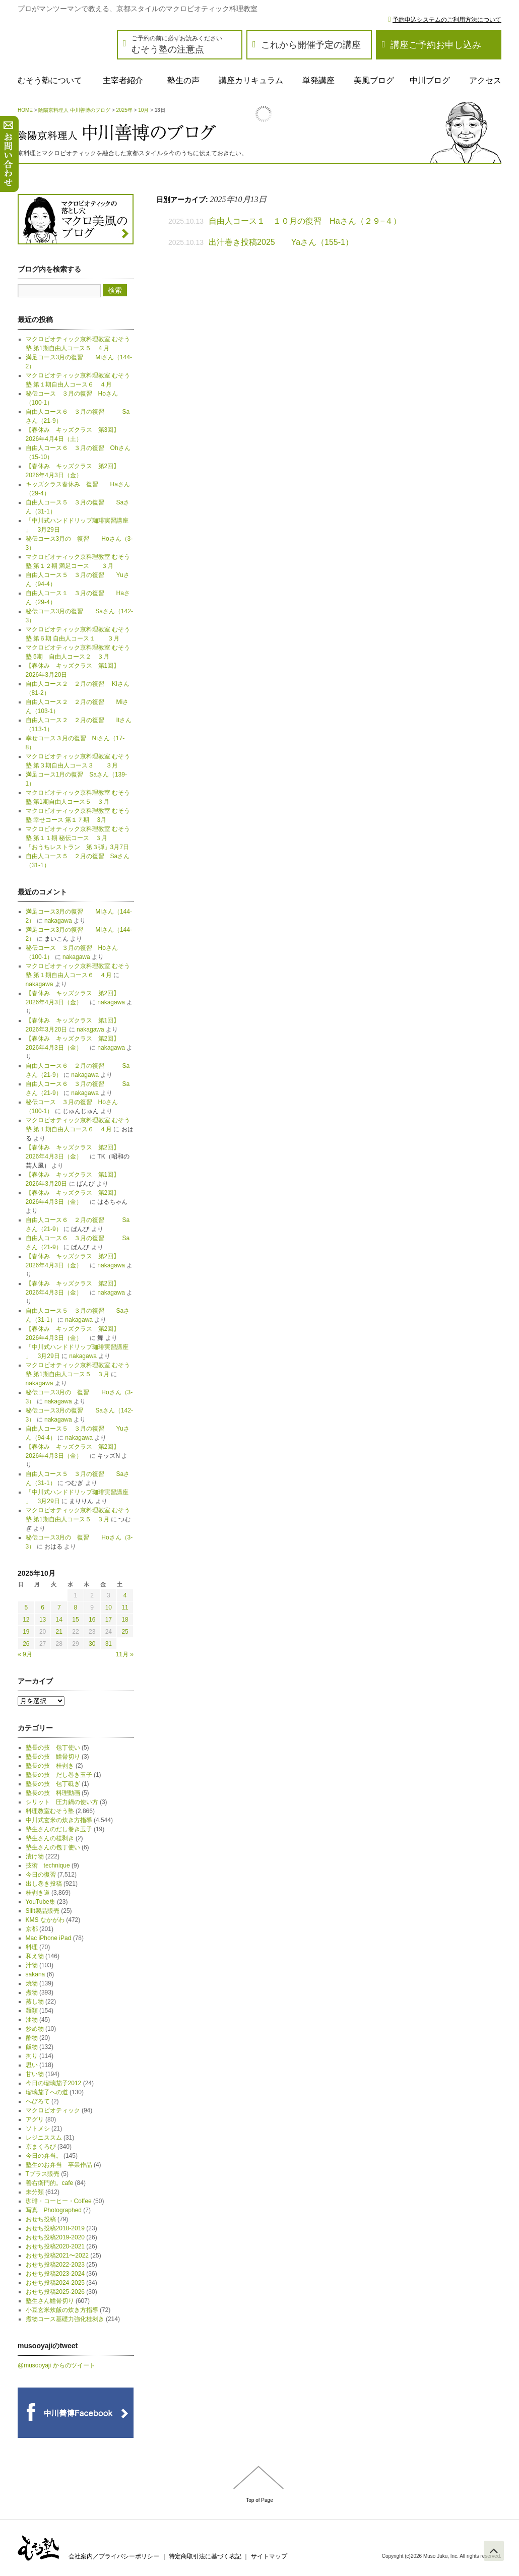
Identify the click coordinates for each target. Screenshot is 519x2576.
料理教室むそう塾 (50, 1811)
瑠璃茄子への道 (47, 2092)
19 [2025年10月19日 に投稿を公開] (26, 1631)
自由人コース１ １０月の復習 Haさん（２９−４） (309, 221)
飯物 (32, 2046)
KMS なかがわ (45, 1919)
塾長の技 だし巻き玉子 (59, 1774)
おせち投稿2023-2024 (55, 2273)
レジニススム (44, 2137)
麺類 (32, 2010)
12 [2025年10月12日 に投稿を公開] (26, 1619)
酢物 (32, 2037)
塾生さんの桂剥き (50, 1838)
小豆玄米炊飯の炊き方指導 (62, 2309)
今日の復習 (41, 1874)
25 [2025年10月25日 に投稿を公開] (124, 1631)
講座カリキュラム (251, 80)
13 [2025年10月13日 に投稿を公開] (42, 1619)
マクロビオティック (53, 2110)
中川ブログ (430, 80)
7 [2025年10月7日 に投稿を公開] (59, 1607)
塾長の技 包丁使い (53, 1747)
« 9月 (25, 1654)
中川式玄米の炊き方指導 (59, 1820)
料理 (32, 1947)
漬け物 (35, 1856)
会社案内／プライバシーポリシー (114, 2556)
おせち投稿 (41, 2219)
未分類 (35, 2192)
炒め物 (35, 2028)
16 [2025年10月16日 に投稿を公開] (92, 1619)
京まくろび (41, 2146)
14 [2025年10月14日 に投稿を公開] (59, 1619)
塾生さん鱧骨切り (50, 2300)
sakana (35, 1974)
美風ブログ (374, 80)
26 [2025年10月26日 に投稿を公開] (26, 1643)
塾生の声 (183, 80)
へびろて (38, 2101)
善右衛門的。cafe (50, 2182)
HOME (25, 110)
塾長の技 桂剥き (50, 1765)
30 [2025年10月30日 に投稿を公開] (92, 1643)
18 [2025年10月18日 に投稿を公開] (124, 1619)
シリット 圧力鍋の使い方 (62, 1802)
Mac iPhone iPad (49, 1938)
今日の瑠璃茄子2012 (54, 2083)
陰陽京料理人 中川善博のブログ (74, 110)
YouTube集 (40, 1901)
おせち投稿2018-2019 (55, 2228)
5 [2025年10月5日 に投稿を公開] (26, 1607)
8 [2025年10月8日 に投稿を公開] (76, 1607)
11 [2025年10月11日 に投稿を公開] (124, 1607)
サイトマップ (269, 2556)
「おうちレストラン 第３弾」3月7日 (77, 847)
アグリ (35, 2119)
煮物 (32, 1992)
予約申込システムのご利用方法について (447, 19)
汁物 (32, 1965)
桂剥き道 (38, 1892)
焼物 (32, 1983)
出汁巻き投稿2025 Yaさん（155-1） (281, 242)
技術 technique (48, 1865)
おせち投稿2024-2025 (55, 2282)
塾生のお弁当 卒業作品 (59, 2164)
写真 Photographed (54, 2210)
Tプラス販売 (42, 2173)
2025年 (124, 110)
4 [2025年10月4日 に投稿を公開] (125, 1595)
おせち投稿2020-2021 (55, 2246)
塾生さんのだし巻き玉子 (59, 1829)
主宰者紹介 (123, 80)
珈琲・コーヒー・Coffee (59, 2201)
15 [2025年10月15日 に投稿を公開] (75, 1619)
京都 (32, 1929)
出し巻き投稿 (44, 1883)
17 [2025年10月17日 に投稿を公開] (108, 1619)
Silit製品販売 (42, 1910)
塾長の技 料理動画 (53, 1792)
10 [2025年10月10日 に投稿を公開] (108, 1607)
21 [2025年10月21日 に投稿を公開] (59, 1631)
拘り (32, 2055)
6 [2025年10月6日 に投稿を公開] (42, 1607)
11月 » (125, 1654)
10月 (143, 110)
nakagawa (58, 920)
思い (32, 2065)
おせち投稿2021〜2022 (57, 2255)
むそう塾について (50, 80)
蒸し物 (35, 2001)
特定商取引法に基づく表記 (205, 2556)
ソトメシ (38, 2128)
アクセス (485, 80)
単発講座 (318, 80)
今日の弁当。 (44, 2155)
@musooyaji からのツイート (56, 2365)
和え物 (35, 1956)
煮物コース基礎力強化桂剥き (65, 2319)
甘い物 (35, 2074)
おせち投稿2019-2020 (55, 2237)
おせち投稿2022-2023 (55, 2264)
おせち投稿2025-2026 (55, 2291)
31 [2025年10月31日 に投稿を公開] (108, 1643)
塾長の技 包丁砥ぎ (53, 1783)
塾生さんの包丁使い (53, 1847)
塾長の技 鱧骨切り (53, 1756)
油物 (32, 2019)
